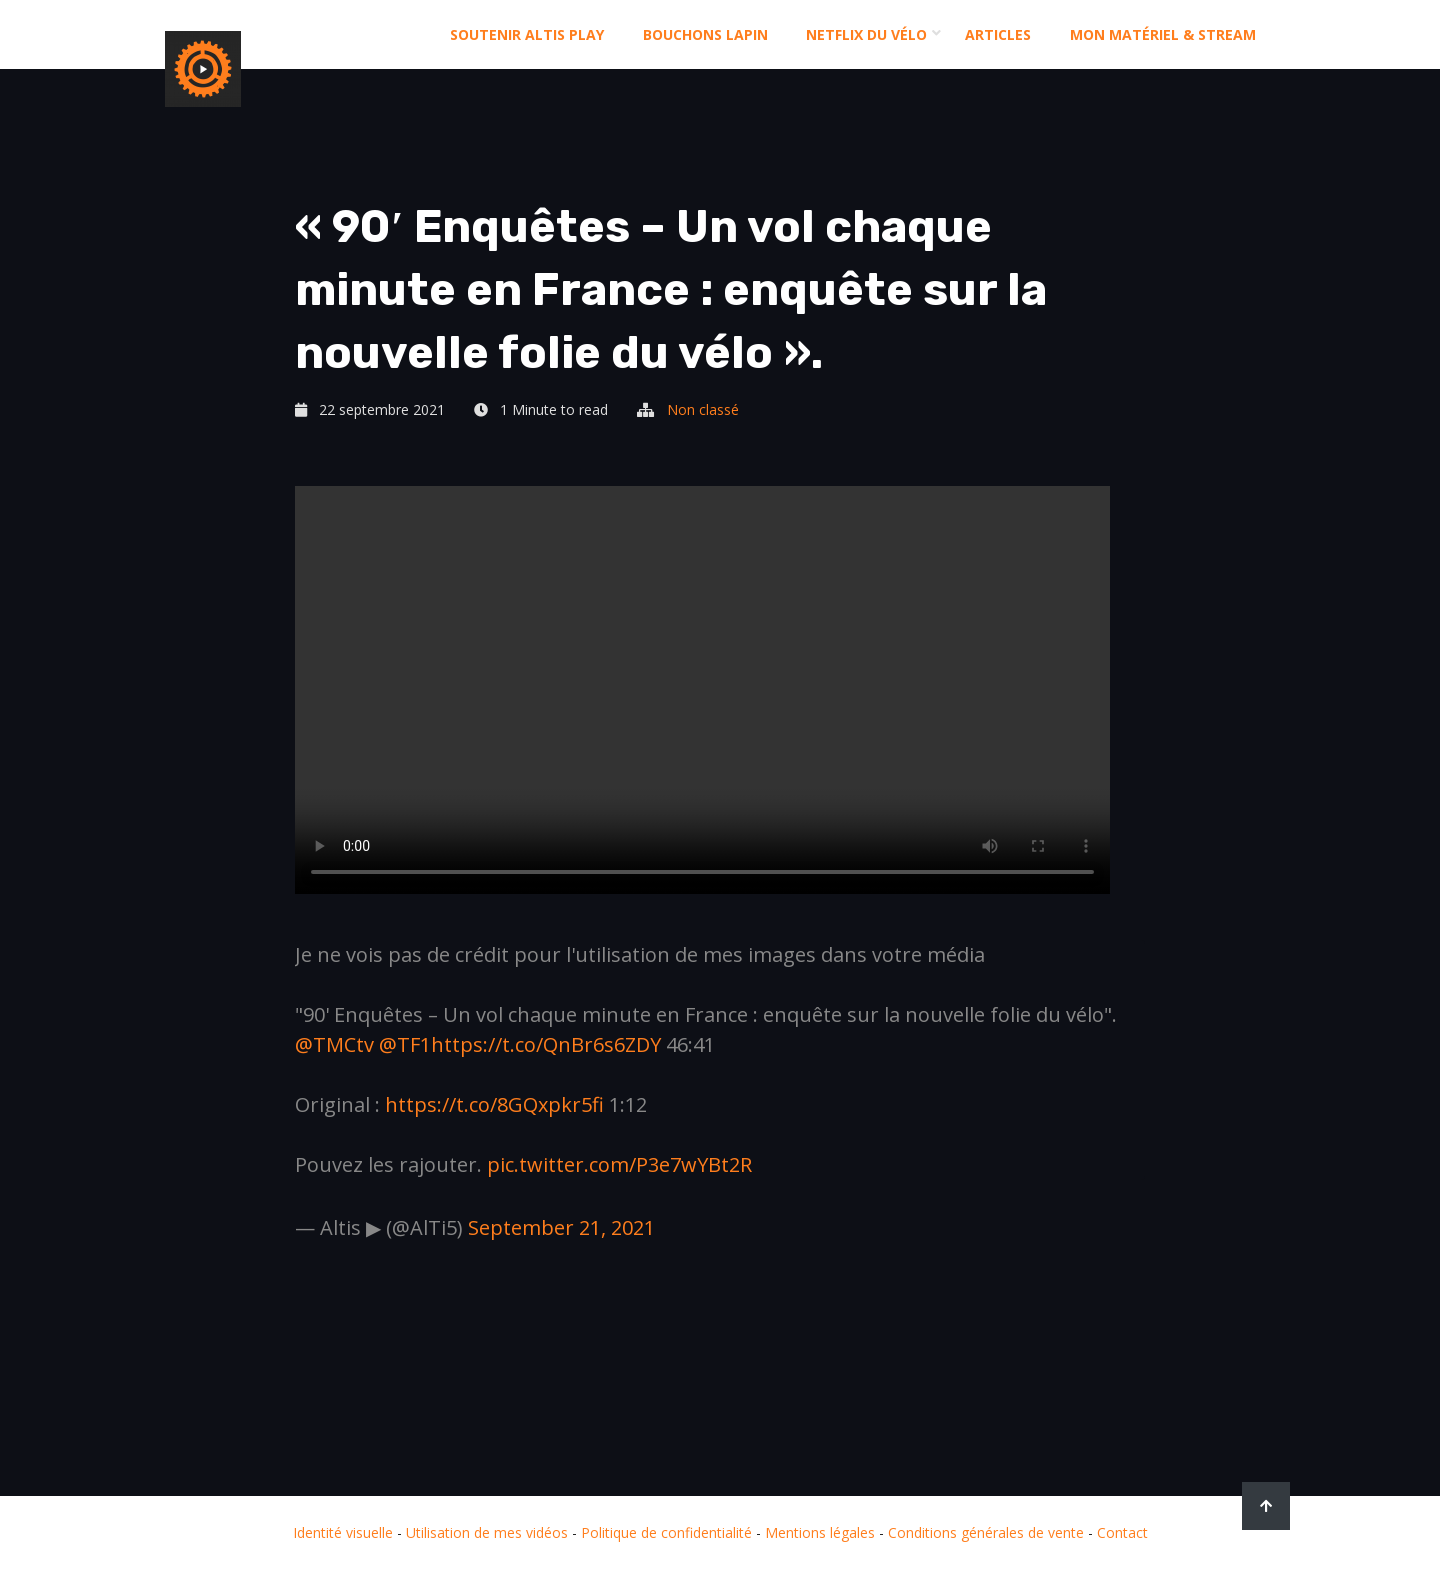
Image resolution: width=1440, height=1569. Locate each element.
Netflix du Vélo (866, 34)
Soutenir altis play (527, 34)
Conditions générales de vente (986, 1532)
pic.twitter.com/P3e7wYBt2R (619, 1164)
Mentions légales (820, 1532)
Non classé (703, 409)
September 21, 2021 (561, 1227)
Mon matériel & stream (1163, 34)
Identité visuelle (343, 1532)
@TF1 (405, 1044)
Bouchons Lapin (705, 34)
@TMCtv (334, 1044)
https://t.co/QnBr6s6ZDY (546, 1044)
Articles (998, 34)
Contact (1122, 1532)
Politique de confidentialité (666, 1532)
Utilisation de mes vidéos (487, 1532)
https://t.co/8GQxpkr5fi (494, 1104)
